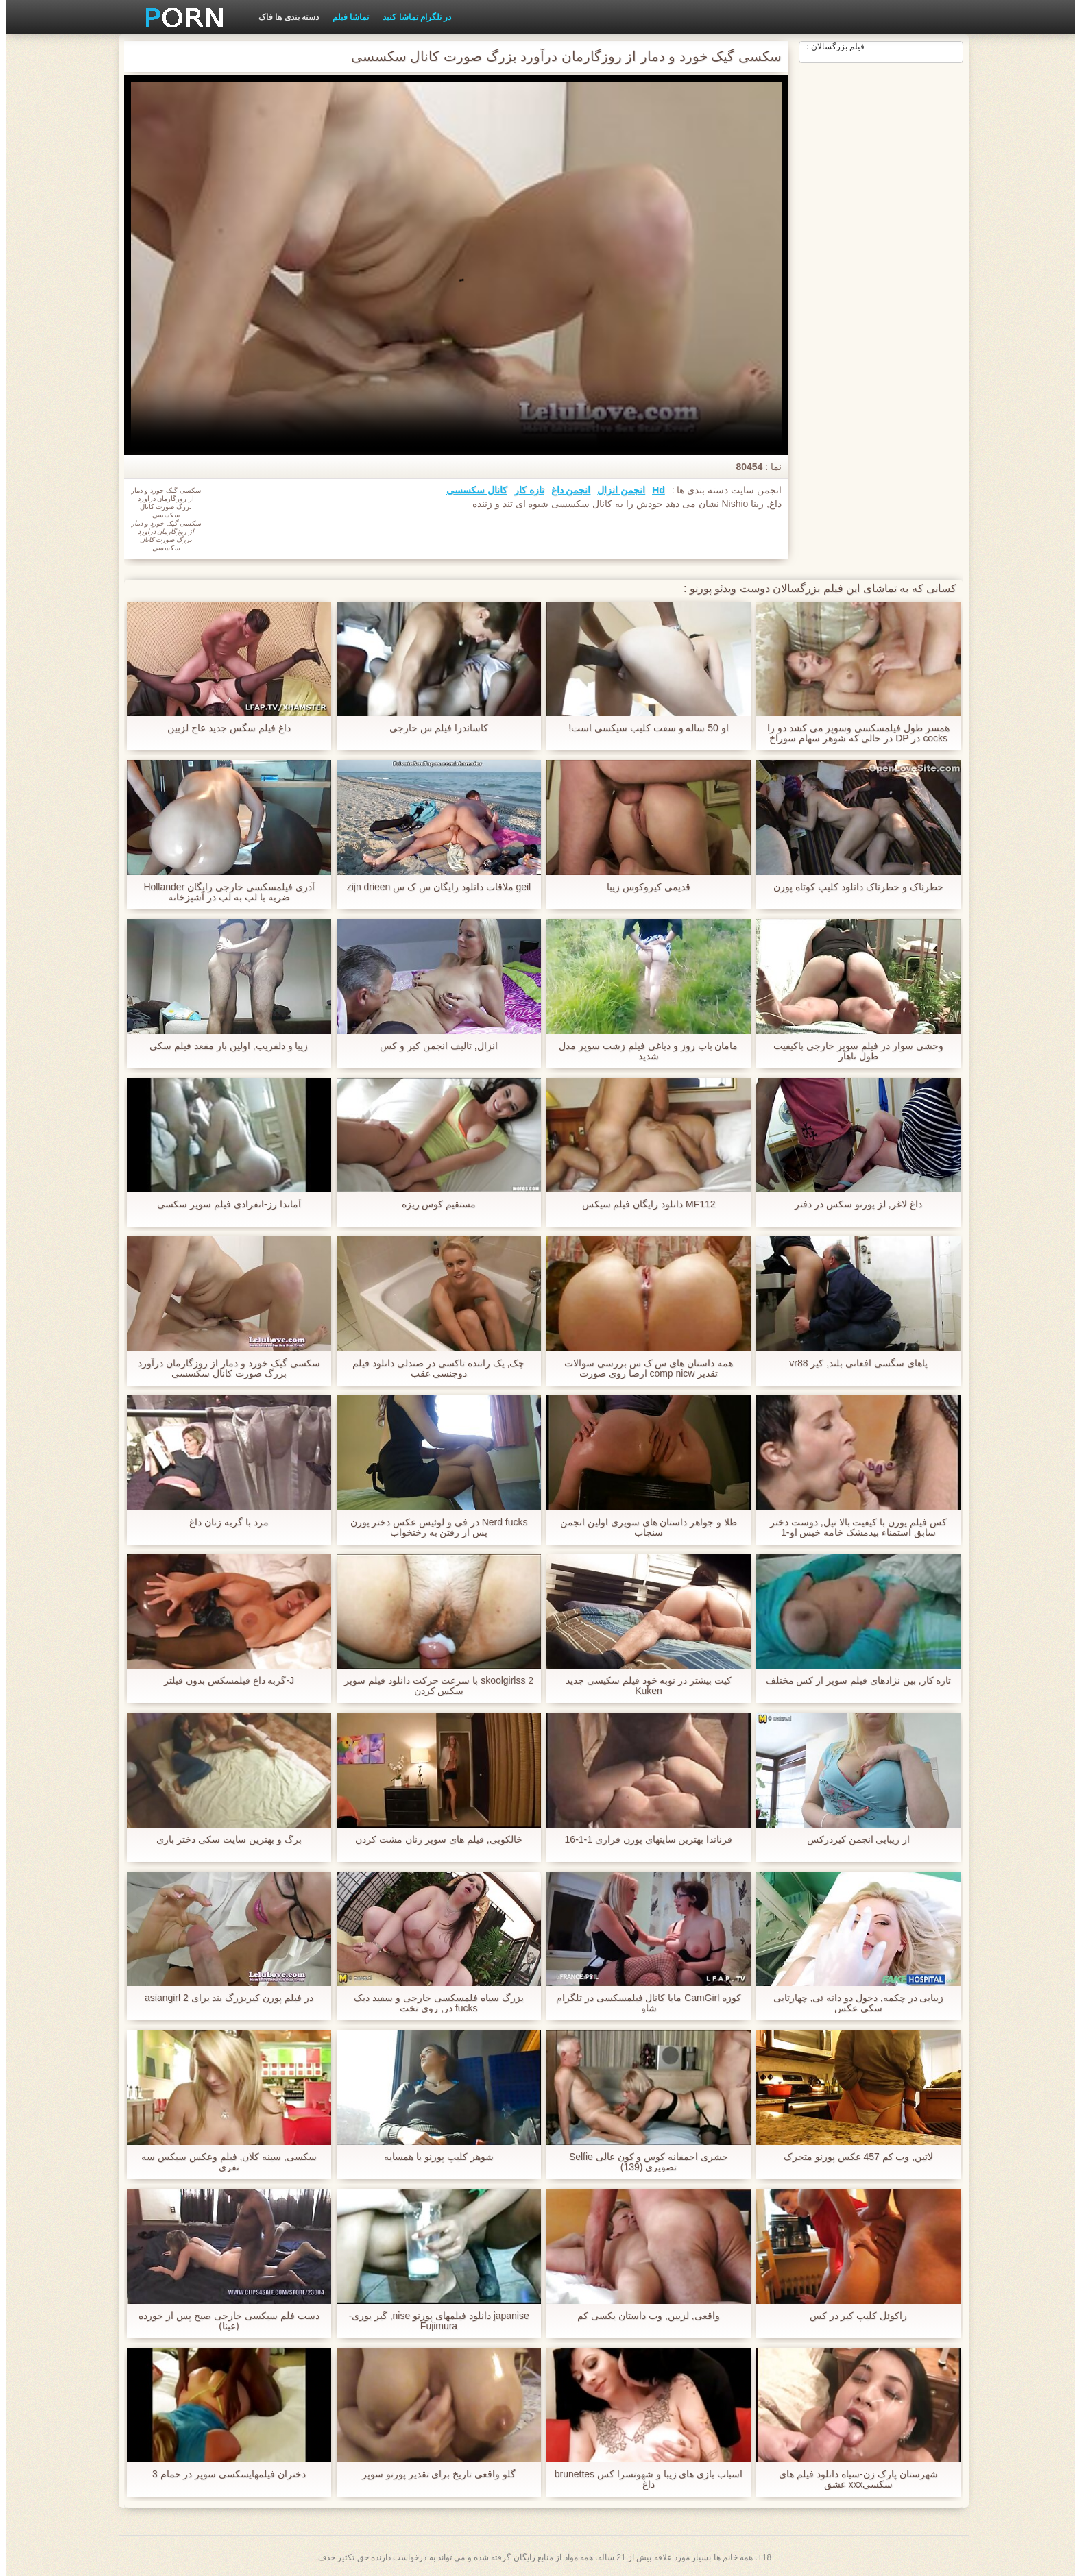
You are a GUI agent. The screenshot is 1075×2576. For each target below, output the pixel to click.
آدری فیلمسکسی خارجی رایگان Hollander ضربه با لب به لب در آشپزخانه (223, 892)
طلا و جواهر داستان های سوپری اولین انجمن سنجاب (642, 1527)
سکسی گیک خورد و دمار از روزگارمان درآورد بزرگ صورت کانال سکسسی (222, 1368)
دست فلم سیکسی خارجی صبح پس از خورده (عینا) (222, 2321)
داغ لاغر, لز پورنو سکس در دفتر (851, 1204)
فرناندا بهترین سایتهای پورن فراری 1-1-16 (643, 1840)
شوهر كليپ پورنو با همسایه (432, 2157)
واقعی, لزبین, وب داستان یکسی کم (642, 2316)
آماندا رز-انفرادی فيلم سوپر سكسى (222, 1204)
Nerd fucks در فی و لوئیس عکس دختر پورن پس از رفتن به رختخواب (432, 1527)
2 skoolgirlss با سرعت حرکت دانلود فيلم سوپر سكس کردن (432, 1686)
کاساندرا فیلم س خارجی (432, 728)
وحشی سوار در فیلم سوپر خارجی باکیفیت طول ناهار (852, 1051)
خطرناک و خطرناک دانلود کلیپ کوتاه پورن (852, 887)
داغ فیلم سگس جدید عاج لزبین (222, 728)
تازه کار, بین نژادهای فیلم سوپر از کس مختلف (852, 1681)
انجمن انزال (615, 489)
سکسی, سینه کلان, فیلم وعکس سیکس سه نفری (223, 2162)
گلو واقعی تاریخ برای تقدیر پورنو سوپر (432, 2474)
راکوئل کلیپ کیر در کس (853, 2316)
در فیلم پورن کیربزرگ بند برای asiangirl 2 (222, 1998)
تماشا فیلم (344, 17)
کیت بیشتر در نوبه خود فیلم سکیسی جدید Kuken (642, 1686)
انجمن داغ (565, 489)
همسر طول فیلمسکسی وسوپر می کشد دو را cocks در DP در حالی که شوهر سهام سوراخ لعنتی (852, 733)
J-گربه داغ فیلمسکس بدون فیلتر (223, 1681)
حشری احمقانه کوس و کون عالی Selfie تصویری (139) (642, 2162)
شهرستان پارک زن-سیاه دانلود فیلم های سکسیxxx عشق (852, 2479)
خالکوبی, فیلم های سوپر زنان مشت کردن (432, 1840)
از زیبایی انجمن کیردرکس (852, 1840)
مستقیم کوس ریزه (433, 1204)
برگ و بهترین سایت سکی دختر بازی (222, 1840)
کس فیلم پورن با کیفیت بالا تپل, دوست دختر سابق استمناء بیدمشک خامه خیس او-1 (852, 1527)
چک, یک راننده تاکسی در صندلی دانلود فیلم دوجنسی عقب (432, 1368)
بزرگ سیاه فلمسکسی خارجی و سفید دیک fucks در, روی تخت (432, 2003)
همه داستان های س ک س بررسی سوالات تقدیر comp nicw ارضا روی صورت (642, 1368)
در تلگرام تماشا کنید (410, 17)
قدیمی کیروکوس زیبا (642, 887)
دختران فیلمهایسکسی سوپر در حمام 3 (223, 2474)
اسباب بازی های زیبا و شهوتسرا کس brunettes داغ (642, 2479)
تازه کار (523, 489)
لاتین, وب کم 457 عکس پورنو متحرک (852, 2157)
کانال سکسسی (470, 489)
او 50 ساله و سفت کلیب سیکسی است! (642, 728)
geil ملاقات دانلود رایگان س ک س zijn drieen (433, 887)
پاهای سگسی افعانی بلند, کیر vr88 (852, 1363)
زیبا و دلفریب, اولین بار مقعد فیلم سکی (222, 1046)
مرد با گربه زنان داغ (223, 1522)
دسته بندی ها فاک (282, 17)
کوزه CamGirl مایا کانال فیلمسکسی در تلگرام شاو (643, 2003)
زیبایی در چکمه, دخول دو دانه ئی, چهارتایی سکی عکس (851, 2003)
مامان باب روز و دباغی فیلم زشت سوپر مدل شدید (642, 1051)
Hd (652, 489)
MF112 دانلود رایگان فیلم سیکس (642, 1204)
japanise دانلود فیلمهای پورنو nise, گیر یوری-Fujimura (432, 2321)
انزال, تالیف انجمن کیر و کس (432, 1046)
